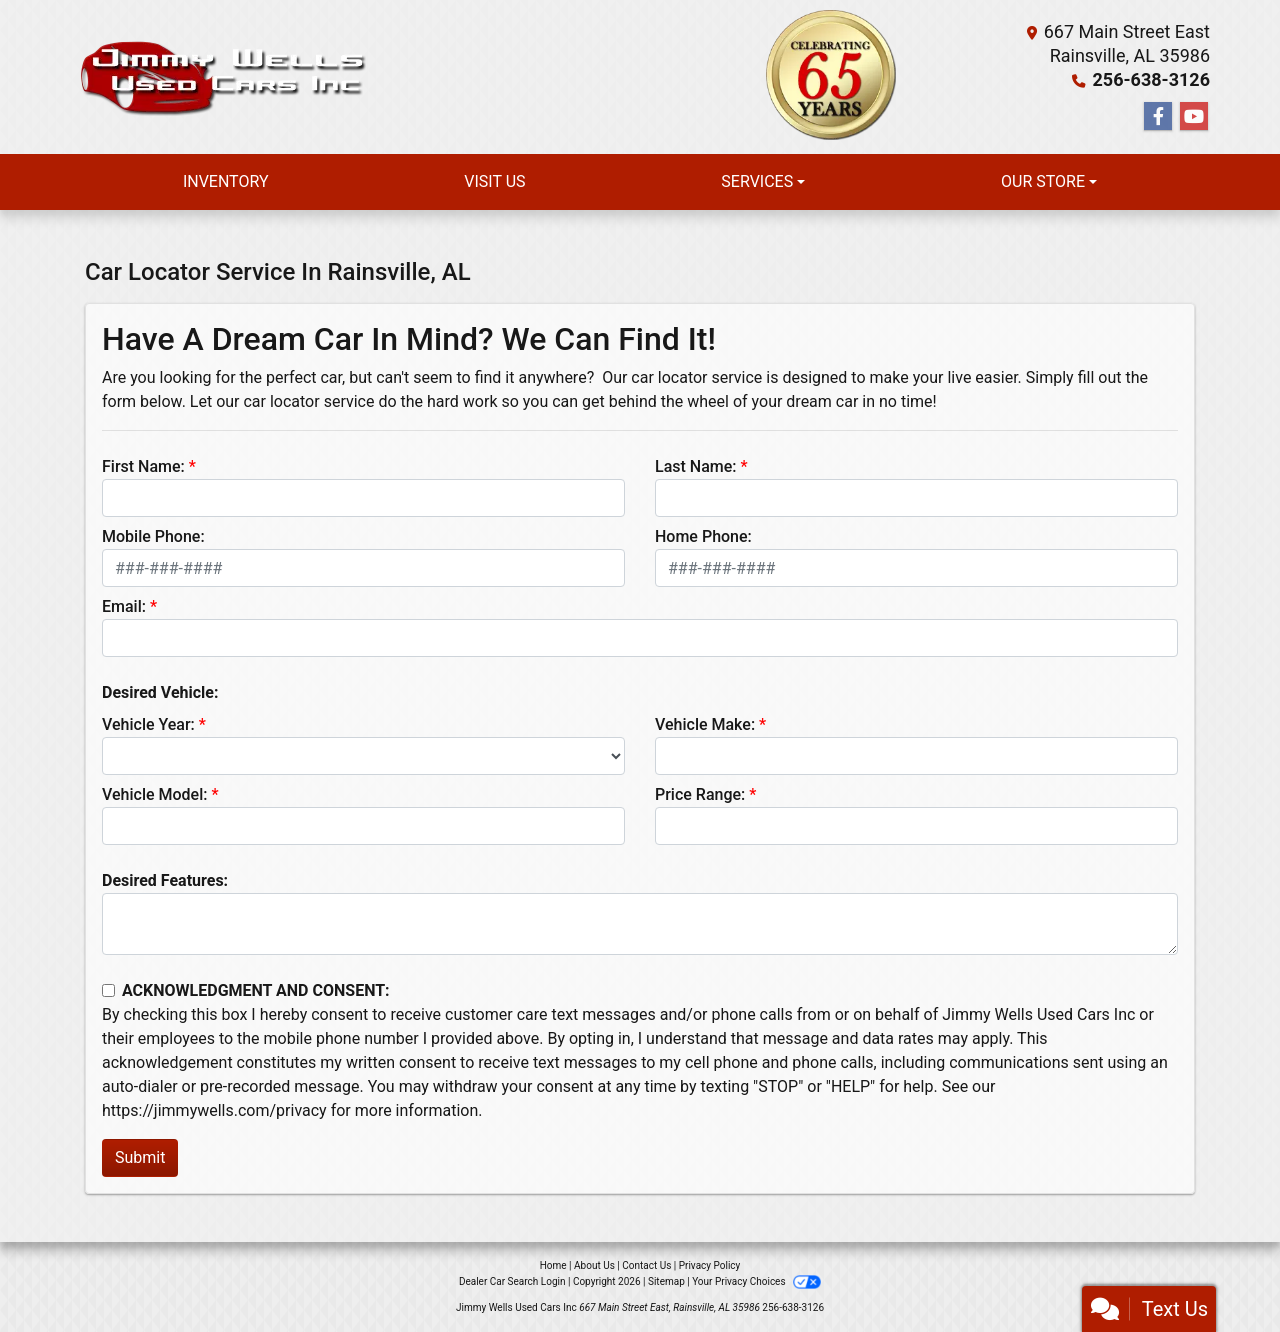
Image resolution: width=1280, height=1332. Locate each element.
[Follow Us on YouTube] (1194, 117)
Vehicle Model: (154, 794)
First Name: (143, 466)
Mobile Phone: (153, 536)
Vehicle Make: (705, 724)
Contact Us (646, 1265)
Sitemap (666, 1281)
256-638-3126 (1151, 79)
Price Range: (700, 794)
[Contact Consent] (108, 990)
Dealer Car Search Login (512, 1281)
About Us (594, 1265)
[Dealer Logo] (220, 77)
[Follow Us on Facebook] (1158, 117)
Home (553, 1265)
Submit (140, 1157)
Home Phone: (703, 536)
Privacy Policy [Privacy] (710, 1265)
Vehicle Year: (148, 724)
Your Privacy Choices (756, 1281)
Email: (124, 606)
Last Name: (696, 466)
